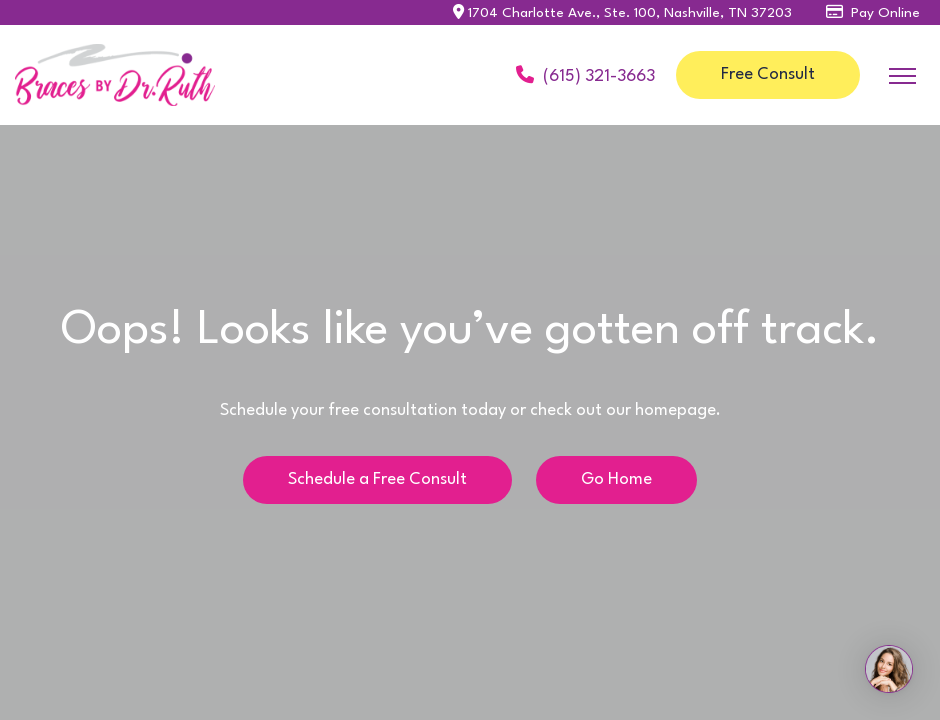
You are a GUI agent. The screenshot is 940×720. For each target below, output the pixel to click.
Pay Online (873, 13)
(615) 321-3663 (585, 74)
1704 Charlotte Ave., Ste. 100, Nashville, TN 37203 (622, 13)
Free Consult (768, 74)
